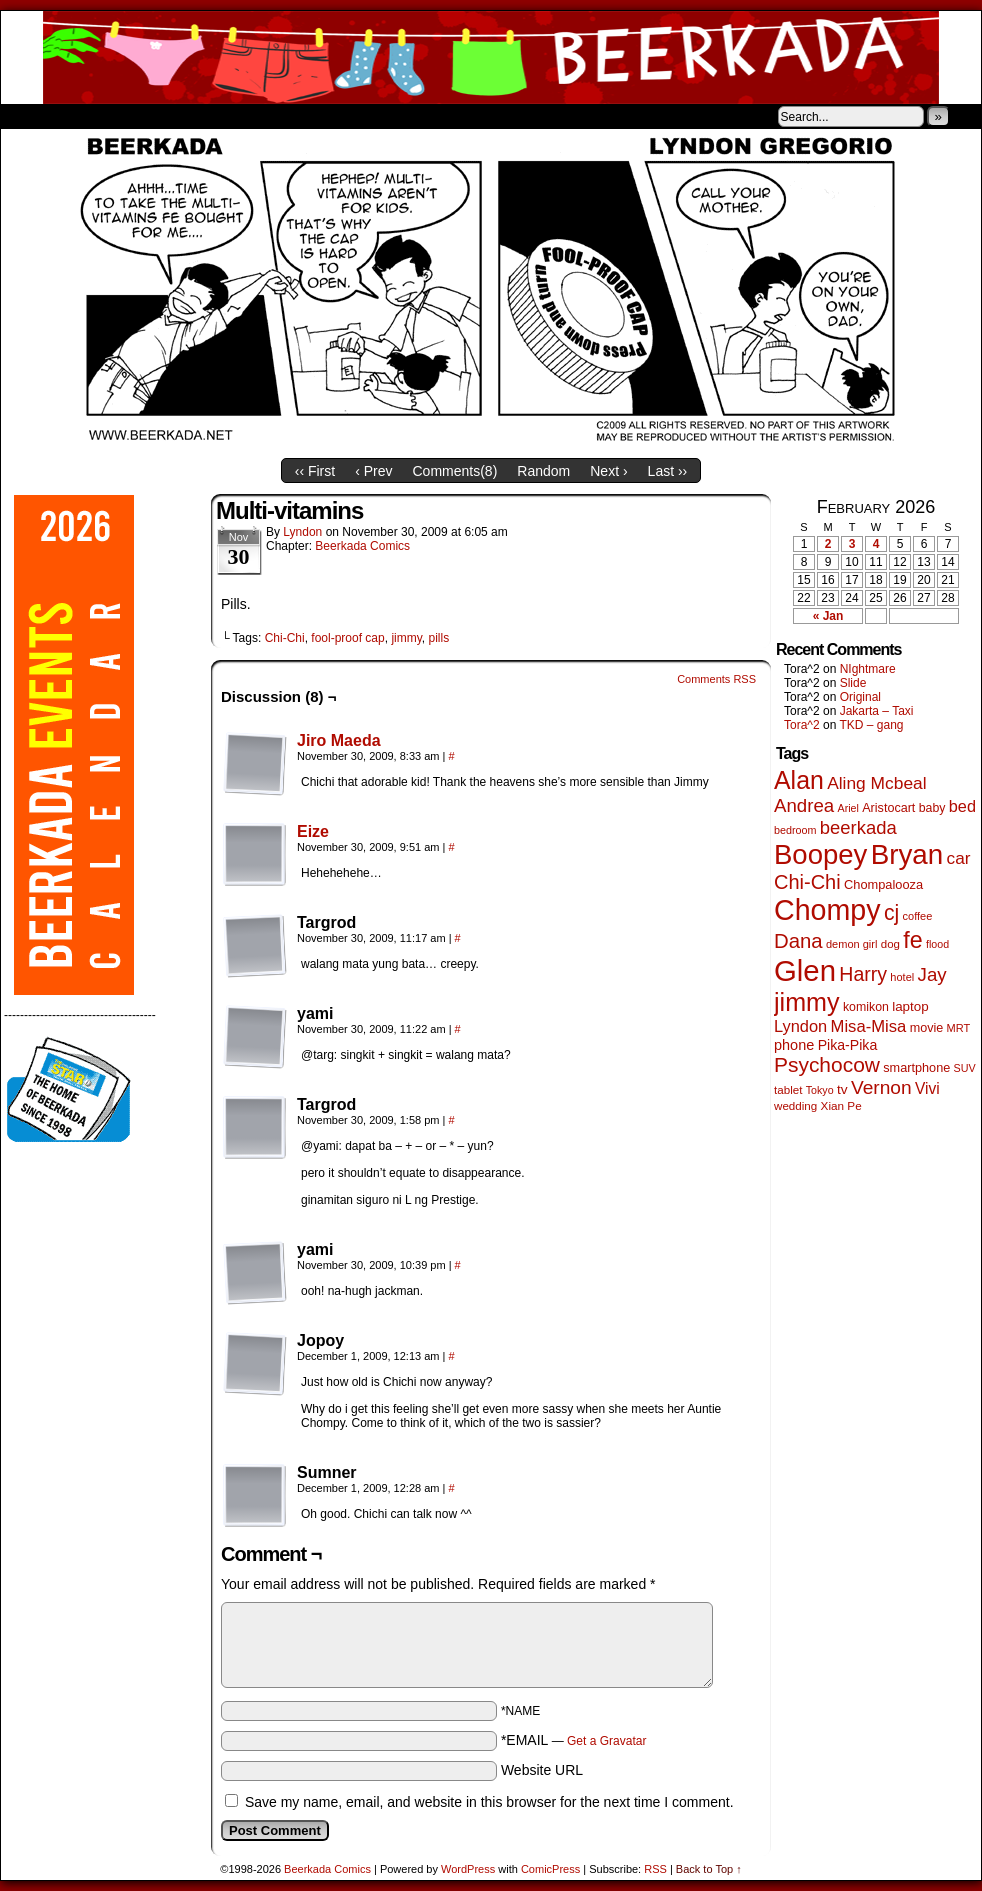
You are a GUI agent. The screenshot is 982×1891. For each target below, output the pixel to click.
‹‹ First (315, 471)
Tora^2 (802, 725)
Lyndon (302, 532)
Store (150, 116)
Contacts (226, 116)
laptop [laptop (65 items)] (910, 1006)
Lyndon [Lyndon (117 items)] (800, 1026)
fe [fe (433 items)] (912, 940)
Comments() (455, 471)
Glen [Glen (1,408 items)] (805, 970)
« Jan (828, 616)
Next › (608, 471)
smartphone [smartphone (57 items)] (916, 1068)
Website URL (542, 1770)
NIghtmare (868, 669)
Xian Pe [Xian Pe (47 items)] (841, 1105)
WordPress (468, 1869)
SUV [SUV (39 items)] (965, 1068)
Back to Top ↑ (709, 1869)
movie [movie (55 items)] (927, 1028)
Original (860, 697)
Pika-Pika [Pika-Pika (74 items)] (848, 1045)
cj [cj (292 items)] (891, 912)
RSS (655, 1869)
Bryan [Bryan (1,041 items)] (907, 854)
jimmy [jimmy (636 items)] (807, 1002)
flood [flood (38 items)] (937, 944)
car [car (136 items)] (959, 858)
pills (439, 638)
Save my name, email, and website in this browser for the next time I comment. (489, 1802)
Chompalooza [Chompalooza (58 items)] (883, 884)
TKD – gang (871, 725)
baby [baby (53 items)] (932, 808)
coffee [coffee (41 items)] (918, 916)
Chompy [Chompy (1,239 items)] (827, 910)
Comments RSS (716, 679)
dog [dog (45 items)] (890, 944)
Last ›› (668, 471)
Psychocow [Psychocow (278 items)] (827, 1064)
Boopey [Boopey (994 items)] (820, 854)
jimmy (406, 638)
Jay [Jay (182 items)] (932, 974)
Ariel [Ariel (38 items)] (848, 808)
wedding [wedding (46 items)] (795, 1105)
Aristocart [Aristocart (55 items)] (888, 808)
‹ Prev (373, 471)
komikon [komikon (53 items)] (866, 1007)
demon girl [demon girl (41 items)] (851, 944)
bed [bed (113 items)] (962, 806)
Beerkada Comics (491, 57)
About (88, 116)
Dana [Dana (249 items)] (798, 941)
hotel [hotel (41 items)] (902, 977)
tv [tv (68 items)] (842, 1089)
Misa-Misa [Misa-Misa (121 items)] (869, 1026)
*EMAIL (574, 1740)
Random (543, 471)
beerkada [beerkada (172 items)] (858, 827)
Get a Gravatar (606, 1741)
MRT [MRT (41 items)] (959, 1028)
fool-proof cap (347, 638)
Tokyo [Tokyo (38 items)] (820, 1090)
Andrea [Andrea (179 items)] (804, 805)
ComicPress (550, 1869)
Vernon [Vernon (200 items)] (881, 1087)
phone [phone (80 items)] (794, 1045)
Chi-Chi (285, 638)
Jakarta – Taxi (877, 711)
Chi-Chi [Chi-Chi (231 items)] (807, 882)
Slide (853, 683)
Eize (313, 831)
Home (29, 116)
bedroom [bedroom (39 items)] (795, 830)
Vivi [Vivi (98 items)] (927, 1088)
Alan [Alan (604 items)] (799, 780)
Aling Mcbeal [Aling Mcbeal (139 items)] (876, 783)
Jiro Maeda (339, 740)
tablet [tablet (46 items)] (788, 1089)
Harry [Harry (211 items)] (863, 974)
